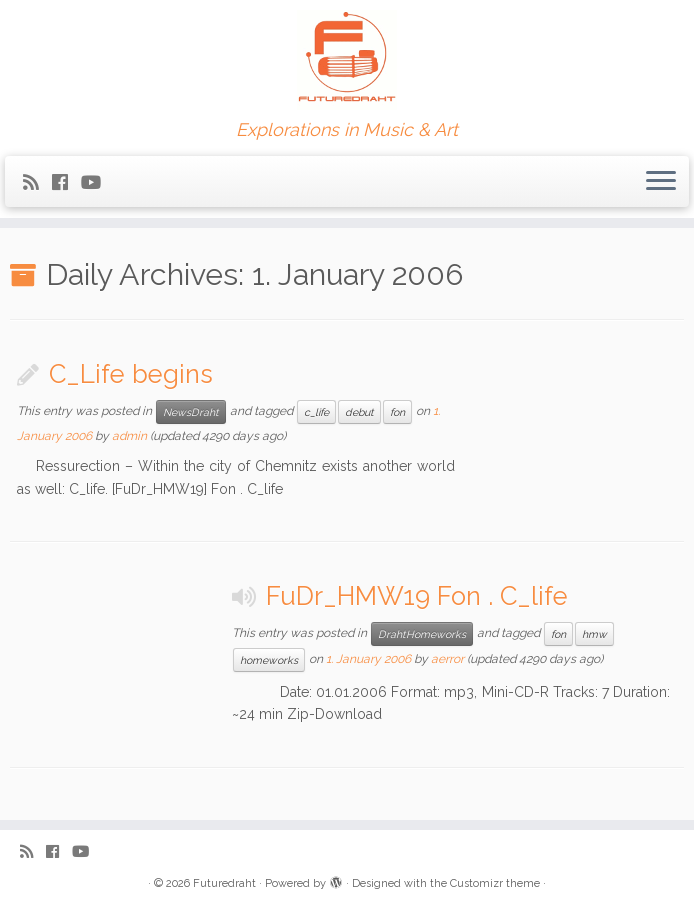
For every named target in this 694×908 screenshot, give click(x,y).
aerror (447, 659)
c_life (316, 412)
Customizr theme (495, 883)
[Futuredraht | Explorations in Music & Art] (347, 60)
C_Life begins (131, 374)
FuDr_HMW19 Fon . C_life (417, 596)
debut (359, 412)
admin (129, 436)
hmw (594, 634)
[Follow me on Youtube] (97, 182)
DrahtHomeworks (422, 634)
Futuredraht (224, 883)
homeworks (269, 660)
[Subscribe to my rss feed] (37, 182)
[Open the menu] (661, 182)
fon (397, 412)
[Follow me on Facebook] (66, 182)
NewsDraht (191, 412)
